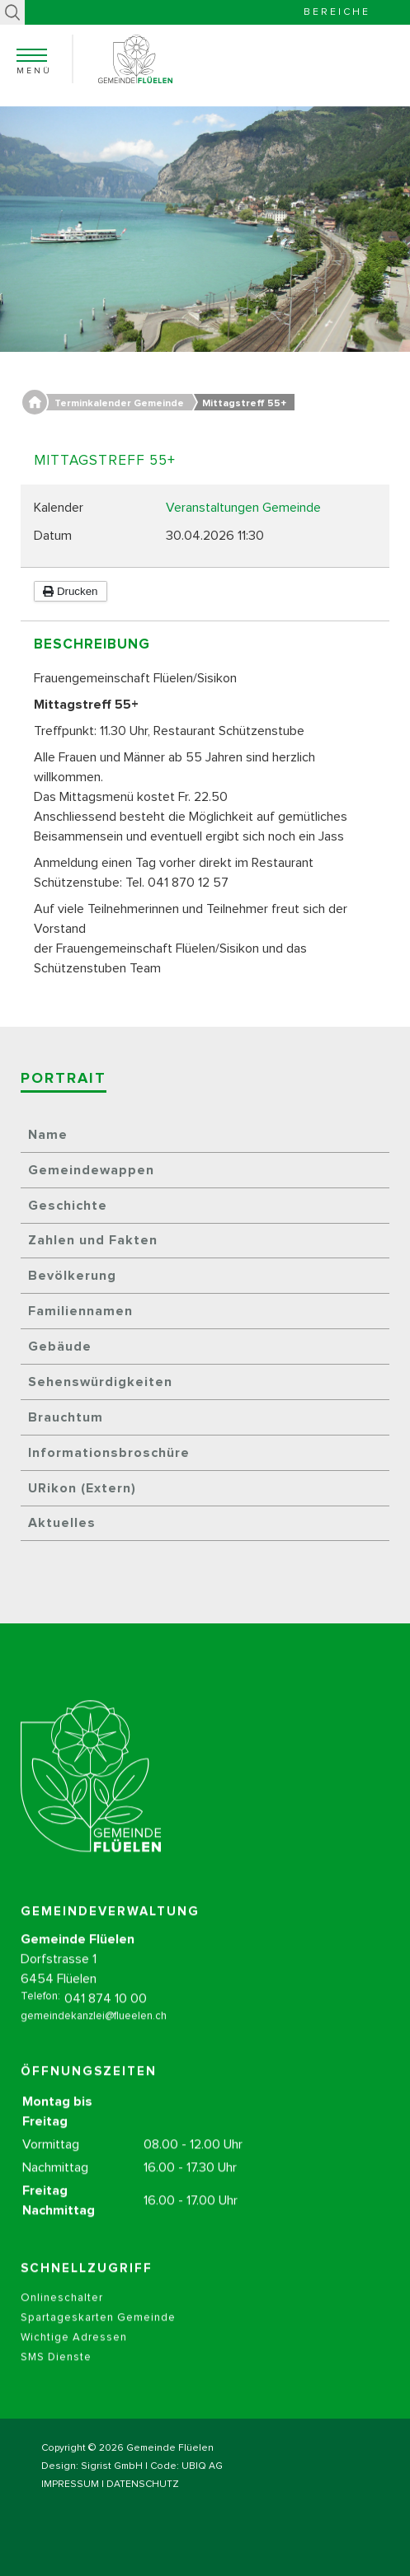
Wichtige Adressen (74, 2351)
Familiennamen (80, 1311)
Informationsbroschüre (109, 1452)
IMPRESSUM (70, 2484)
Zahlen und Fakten (93, 1240)
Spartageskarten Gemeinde (98, 2331)
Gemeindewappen (91, 1170)
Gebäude (60, 1346)
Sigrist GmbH (112, 2466)
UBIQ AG (202, 2466)
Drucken (70, 591)
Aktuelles (62, 1522)
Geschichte (67, 1205)
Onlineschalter (62, 2312)
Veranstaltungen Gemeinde (243, 507)
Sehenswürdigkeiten (100, 1382)
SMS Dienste (56, 2371)
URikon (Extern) (82, 1488)
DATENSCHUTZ (142, 2484)
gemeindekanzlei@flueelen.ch (94, 2030)
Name (48, 1134)
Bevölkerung (72, 1275)
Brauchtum (65, 1417)
